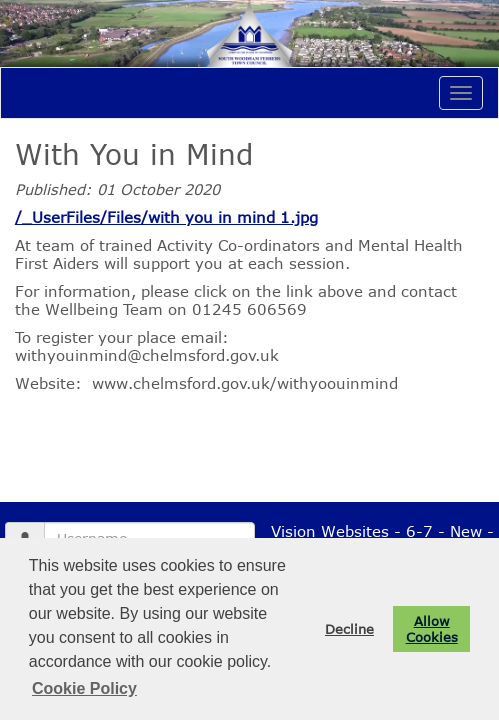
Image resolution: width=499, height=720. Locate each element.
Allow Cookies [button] (432, 629)
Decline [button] (349, 629)
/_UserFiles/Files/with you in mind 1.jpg (166, 217)
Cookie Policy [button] (84, 688)
